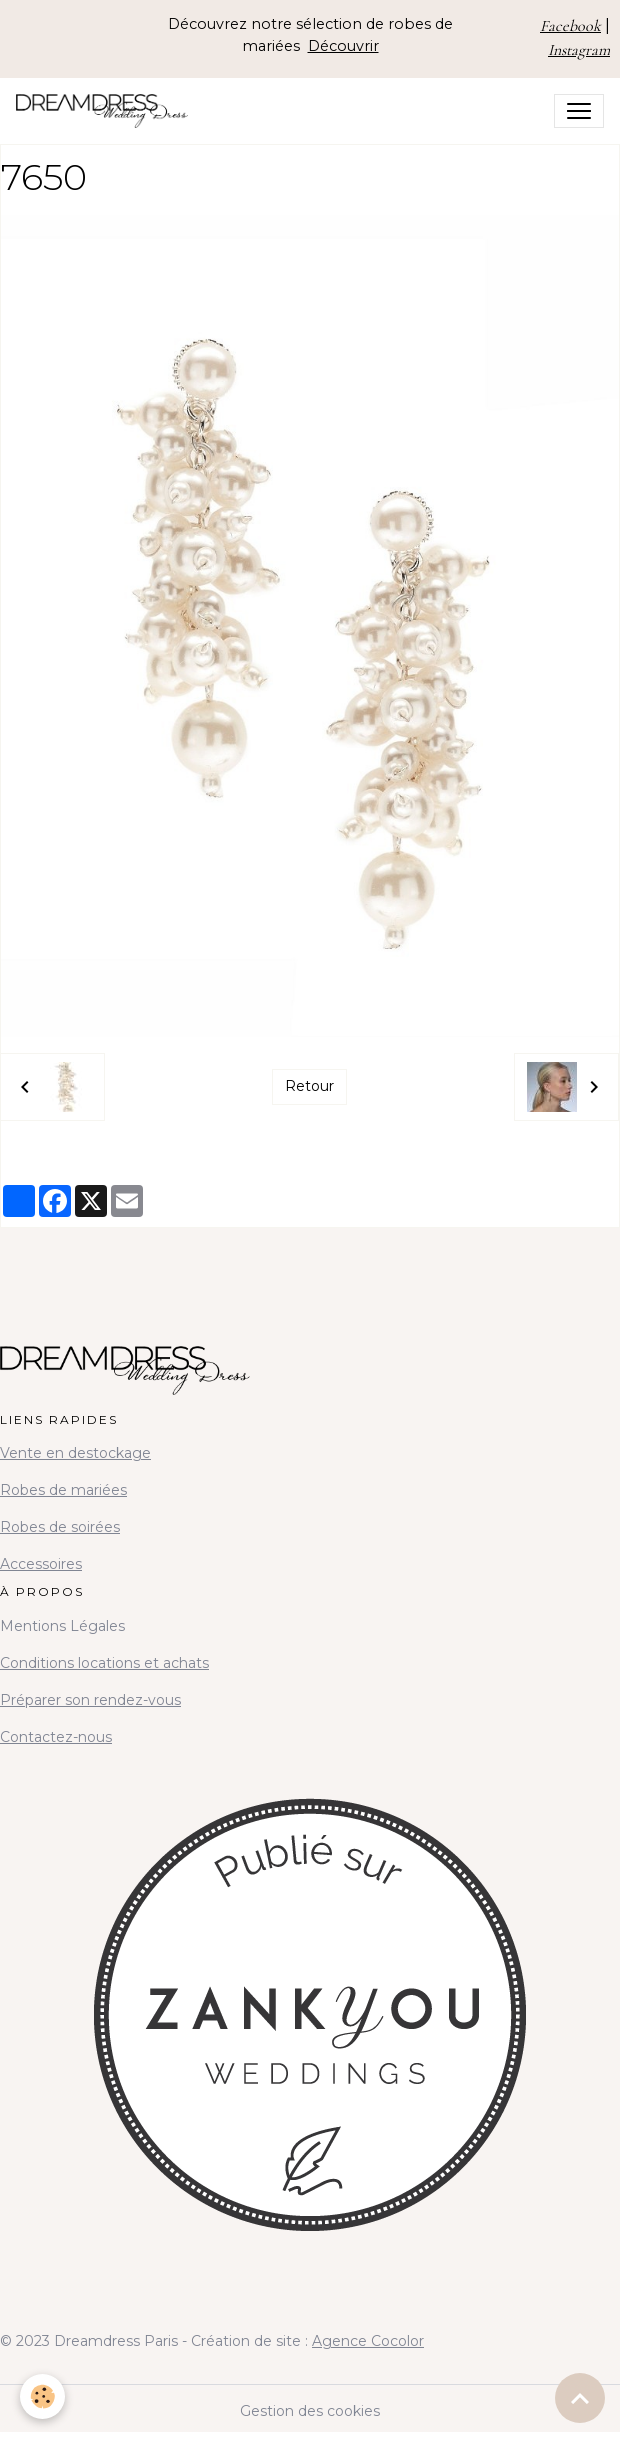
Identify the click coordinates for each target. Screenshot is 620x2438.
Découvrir (343, 46)
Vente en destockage (75, 1453)
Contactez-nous (56, 1737)
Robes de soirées (60, 1527)
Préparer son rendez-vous (90, 1700)
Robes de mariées (63, 1490)
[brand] (106, 111)
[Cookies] (42, 2396)
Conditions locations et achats (104, 1663)
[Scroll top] (580, 2398)
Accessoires (41, 1564)
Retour (309, 1086)
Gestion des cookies (310, 2411)
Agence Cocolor (368, 2341)
